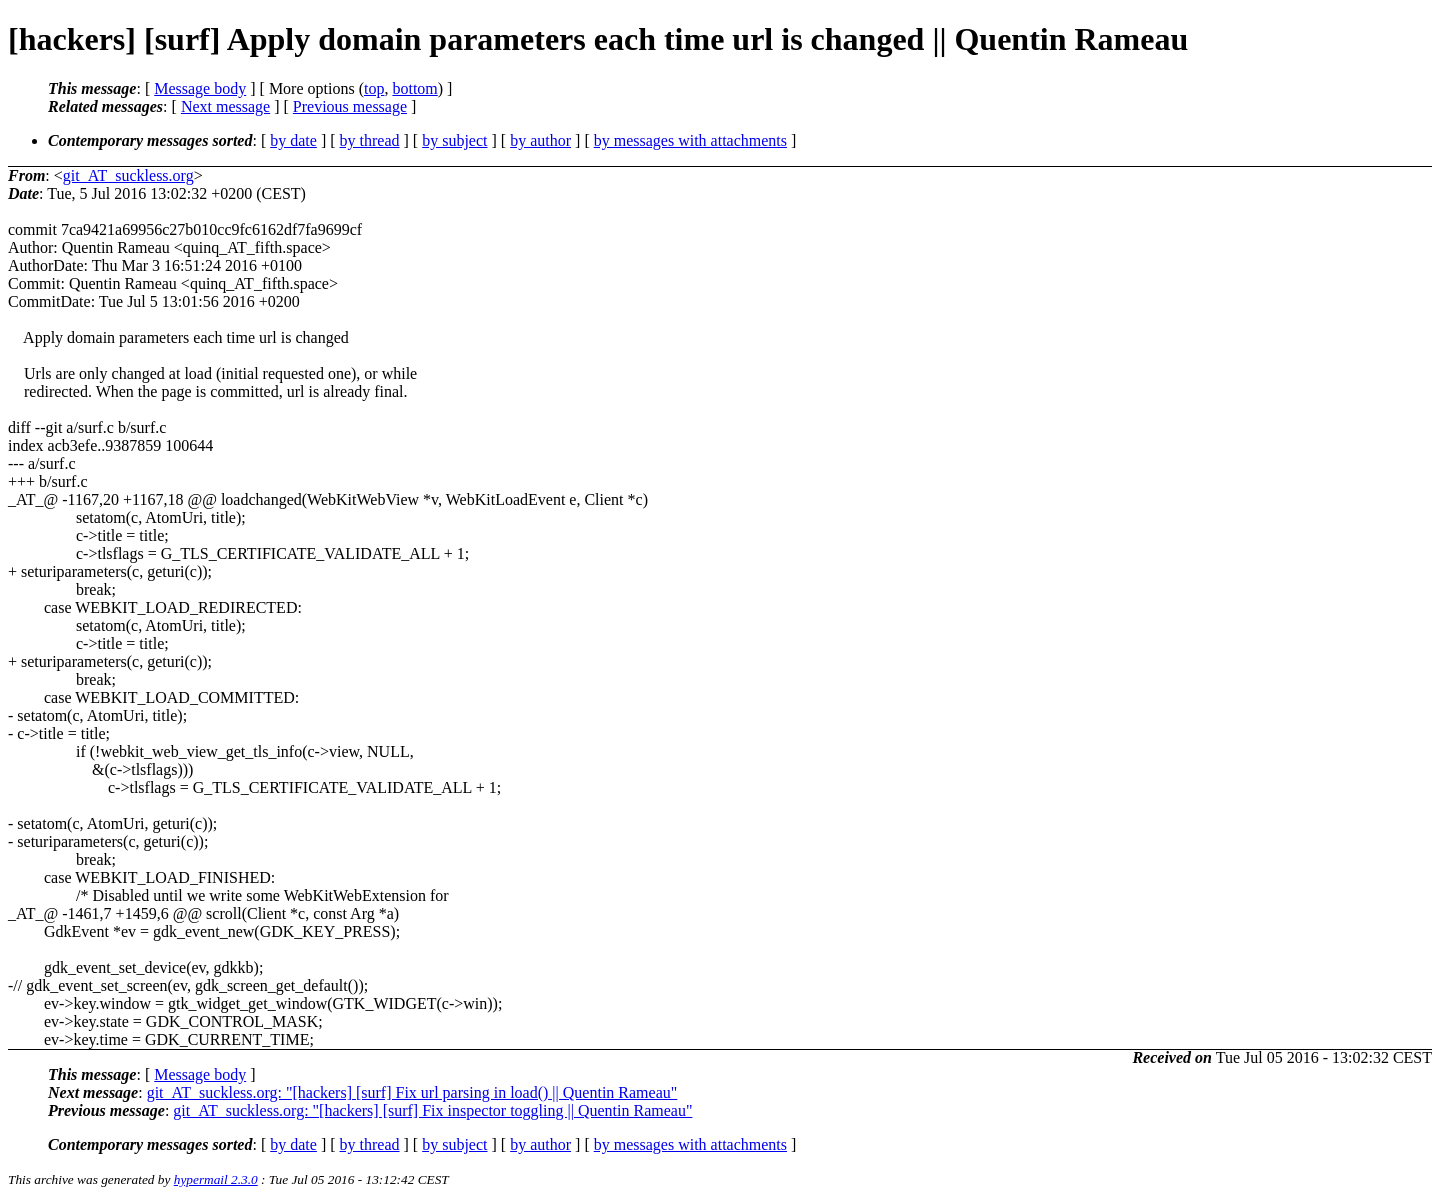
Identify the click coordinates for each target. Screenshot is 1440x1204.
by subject (454, 140)
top (374, 88)
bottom (414, 88)
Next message (225, 106)
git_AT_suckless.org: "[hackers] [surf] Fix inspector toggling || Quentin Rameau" (432, 1110)
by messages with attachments (690, 140)
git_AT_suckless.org (128, 175)
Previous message (350, 106)
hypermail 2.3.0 (216, 1179)
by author (540, 140)
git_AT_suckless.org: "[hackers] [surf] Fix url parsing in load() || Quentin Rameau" (412, 1092)
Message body (200, 88)
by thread (370, 140)
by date (293, 140)
